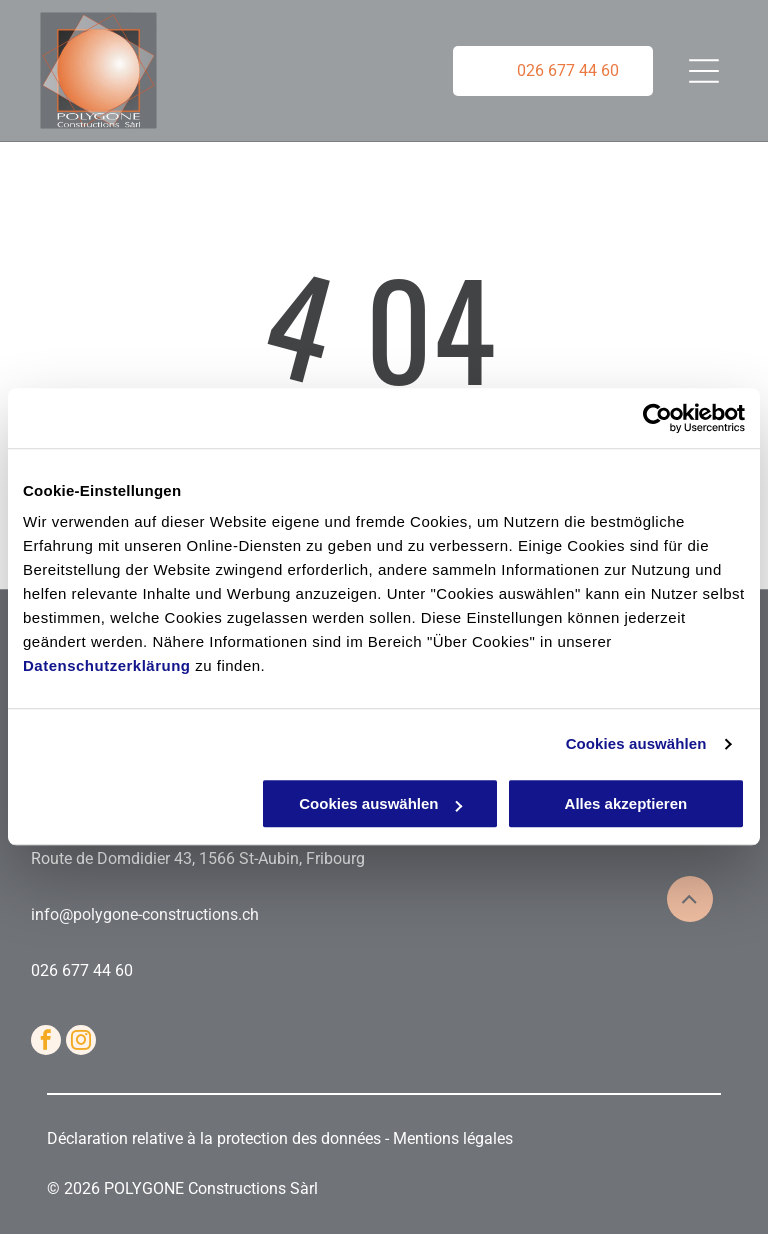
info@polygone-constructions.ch (145, 914)
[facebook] (46, 1042)
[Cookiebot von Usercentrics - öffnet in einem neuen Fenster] (657, 418)
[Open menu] (702, 71)
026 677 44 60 (82, 970)
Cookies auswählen (636, 743)
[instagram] (81, 1042)
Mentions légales (453, 1138)
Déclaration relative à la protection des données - (220, 1138)
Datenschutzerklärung (107, 666)
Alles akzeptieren (626, 804)
